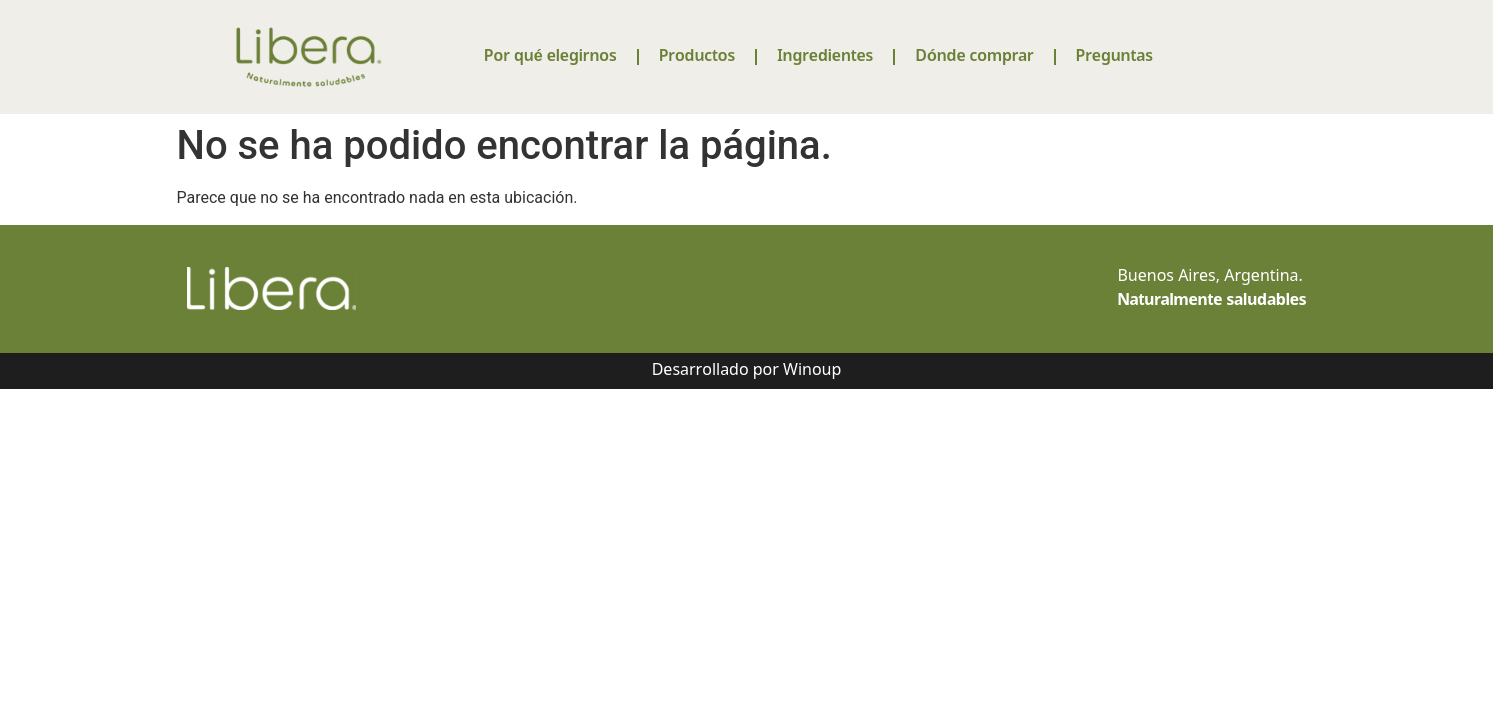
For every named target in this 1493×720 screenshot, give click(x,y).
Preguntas (1114, 56)
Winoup (812, 370)
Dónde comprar (974, 56)
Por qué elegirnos (550, 56)
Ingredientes (825, 56)
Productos (697, 56)
